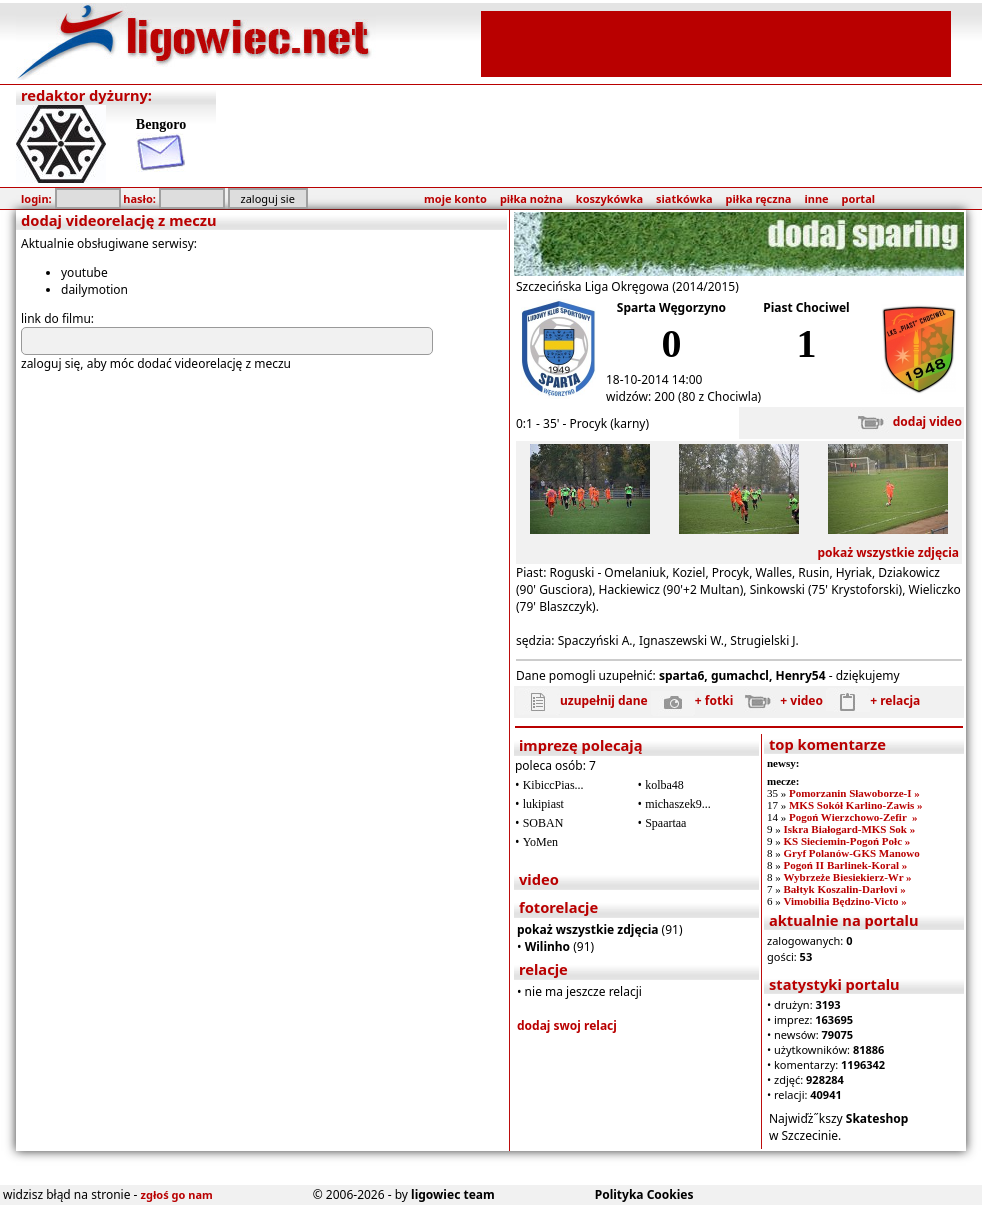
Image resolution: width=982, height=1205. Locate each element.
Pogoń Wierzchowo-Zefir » (853, 817)
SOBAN (543, 823)
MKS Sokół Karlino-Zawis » (856, 805)
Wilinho (547, 946)
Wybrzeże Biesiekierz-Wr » (847, 877)
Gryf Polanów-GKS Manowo (851, 853)
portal (858, 198)
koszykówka (609, 198)
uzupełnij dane (582, 700)
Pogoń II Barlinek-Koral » (845, 865)
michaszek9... (678, 804)
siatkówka (684, 198)
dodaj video (905, 421)
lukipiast (543, 804)
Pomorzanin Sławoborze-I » (854, 793)
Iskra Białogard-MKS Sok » (849, 829)
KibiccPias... (553, 785)
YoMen (540, 842)
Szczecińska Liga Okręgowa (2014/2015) (627, 286)
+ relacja (873, 700)
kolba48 (664, 785)
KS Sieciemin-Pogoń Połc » (846, 841)
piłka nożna (531, 198)
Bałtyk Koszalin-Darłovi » (844, 889)
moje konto (455, 198)
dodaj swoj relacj (567, 1025)
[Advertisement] (716, 42)
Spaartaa (665, 823)
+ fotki (692, 700)
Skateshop (877, 1118)
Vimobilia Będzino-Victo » (844, 901)
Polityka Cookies (644, 1194)
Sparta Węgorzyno (671, 307)
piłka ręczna (759, 198)
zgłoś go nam (177, 1194)
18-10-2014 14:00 (654, 379)
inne (816, 198)
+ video (779, 700)
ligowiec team (453, 1194)
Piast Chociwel (806, 307)
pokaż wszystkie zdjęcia (888, 552)
